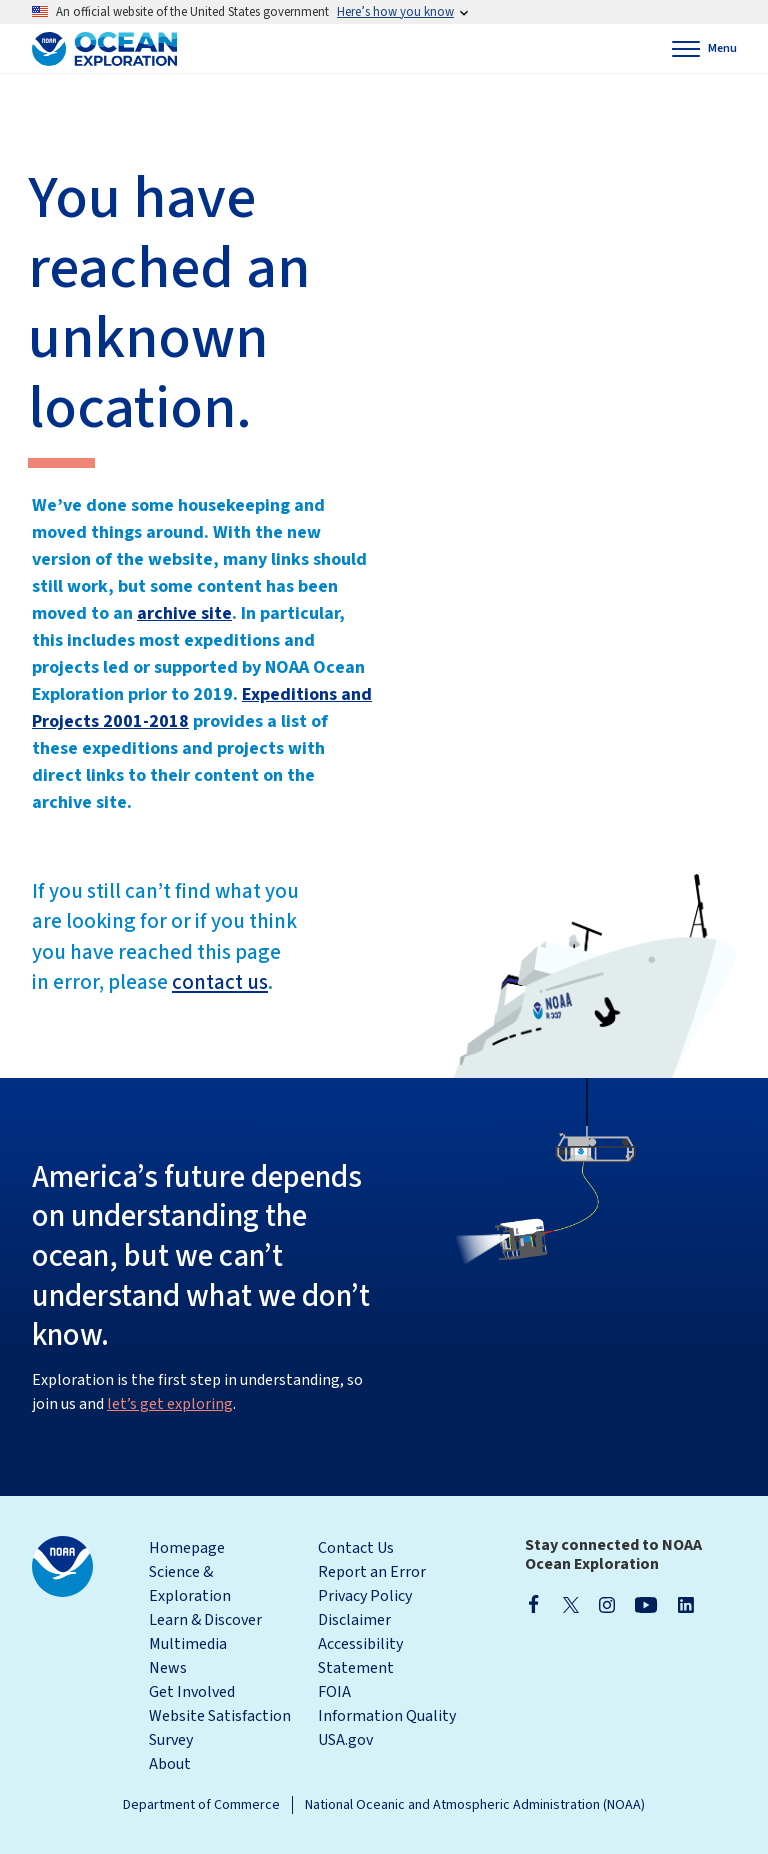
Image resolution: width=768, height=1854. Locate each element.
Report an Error (372, 1572)
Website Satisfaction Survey (220, 1728)
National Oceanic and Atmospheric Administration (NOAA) (475, 1805)
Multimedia (188, 1644)
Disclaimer (354, 1620)
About (170, 1764)
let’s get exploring (170, 1404)
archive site (184, 613)
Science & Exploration (190, 1584)
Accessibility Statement (360, 1656)
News (168, 1668)
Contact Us (356, 1548)
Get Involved (192, 1692)
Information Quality (387, 1716)
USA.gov (345, 1740)
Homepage (187, 1548)
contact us (220, 982)
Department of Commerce (201, 1805)
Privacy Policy (365, 1596)
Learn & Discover (205, 1620)
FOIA (334, 1692)
